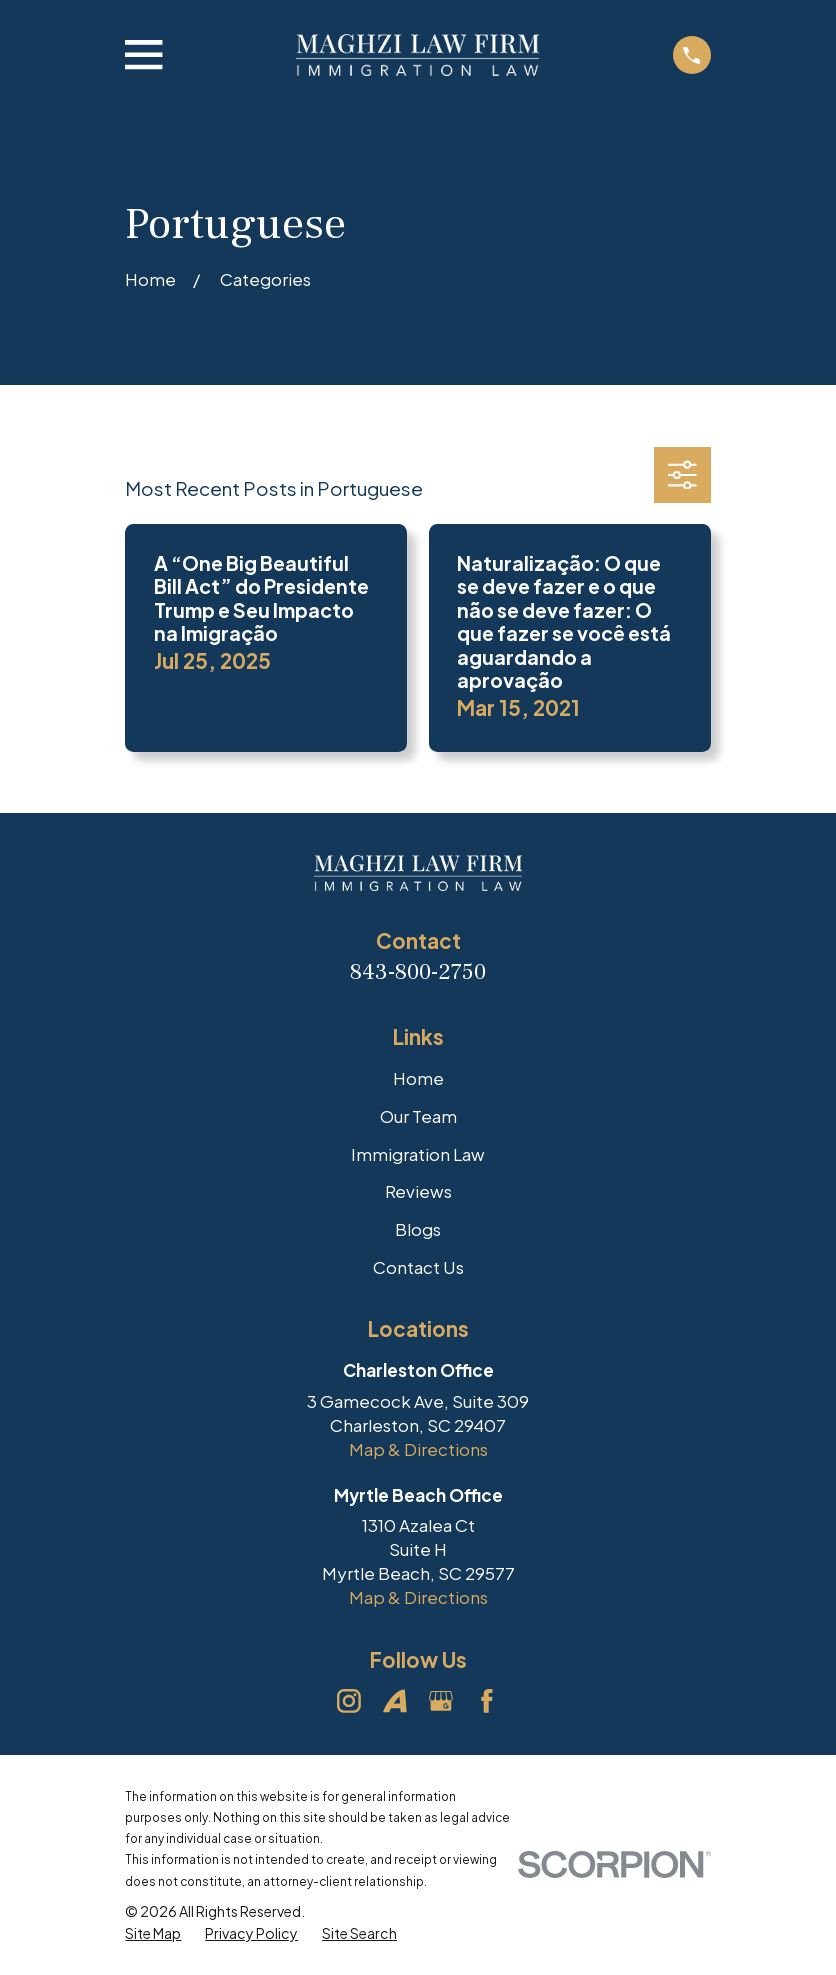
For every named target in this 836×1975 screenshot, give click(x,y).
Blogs (418, 1229)
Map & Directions (418, 1449)
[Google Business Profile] (441, 1701)
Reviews (418, 1191)
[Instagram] (349, 1701)
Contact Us (418, 1267)
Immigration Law (418, 1154)
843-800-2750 (418, 972)
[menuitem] (153, 1934)
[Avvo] (395, 1701)
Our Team (418, 1116)
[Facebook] (487, 1701)
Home (418, 1078)
